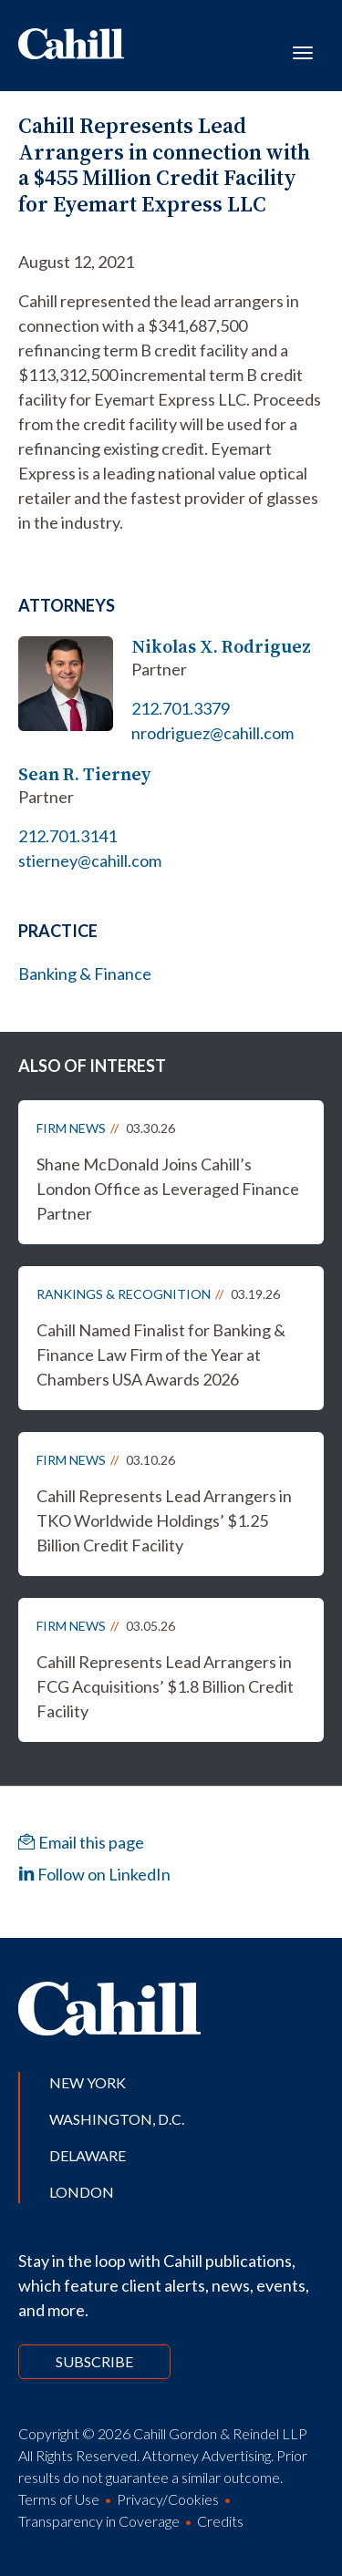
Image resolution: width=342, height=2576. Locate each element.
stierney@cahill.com (89, 860)
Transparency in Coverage (99, 2521)
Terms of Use (58, 2499)
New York (87, 2082)
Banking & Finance (84, 973)
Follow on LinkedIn (94, 1874)
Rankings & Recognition (123, 1294)
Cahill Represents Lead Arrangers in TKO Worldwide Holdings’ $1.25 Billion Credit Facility (164, 1520)
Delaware (87, 2155)
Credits (220, 2521)
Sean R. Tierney (84, 774)
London (81, 2191)
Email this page (81, 1842)
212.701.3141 (67, 836)
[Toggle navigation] (303, 51)
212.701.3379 (180, 708)
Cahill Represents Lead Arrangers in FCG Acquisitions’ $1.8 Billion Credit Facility (165, 1686)
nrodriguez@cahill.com (212, 733)
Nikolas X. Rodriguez (221, 646)
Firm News (71, 1128)
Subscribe (94, 2361)
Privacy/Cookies (168, 2499)
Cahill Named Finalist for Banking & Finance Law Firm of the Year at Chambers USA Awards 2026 (160, 1354)
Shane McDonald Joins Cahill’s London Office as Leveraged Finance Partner (167, 1188)
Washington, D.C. (116, 2119)
